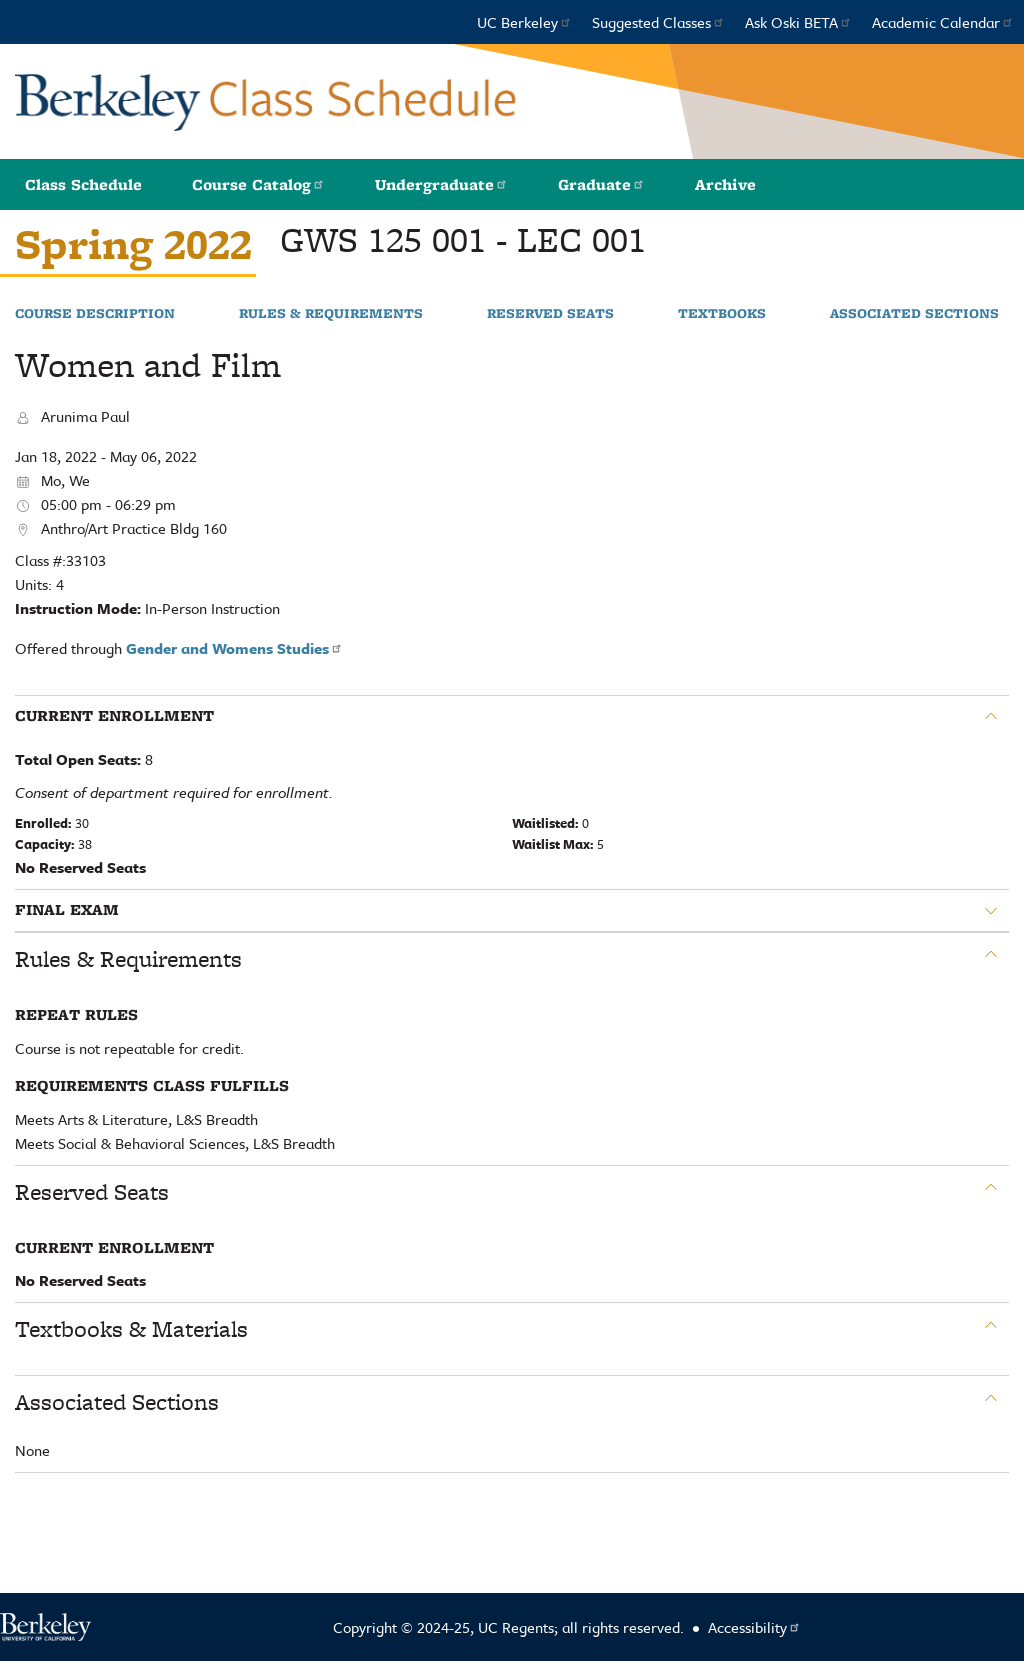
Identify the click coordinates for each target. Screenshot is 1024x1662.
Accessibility (754, 1627)
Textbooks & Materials (131, 1329)
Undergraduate (441, 184)
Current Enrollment (114, 716)
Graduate (601, 184)
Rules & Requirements (331, 314)
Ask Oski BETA (798, 22)
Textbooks (722, 314)
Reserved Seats (550, 314)
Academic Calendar (943, 22)
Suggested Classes (658, 22)
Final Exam (67, 910)
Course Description (95, 314)
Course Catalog (258, 184)
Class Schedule (83, 184)
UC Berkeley (524, 22)
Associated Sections (914, 314)
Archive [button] (725, 184)
